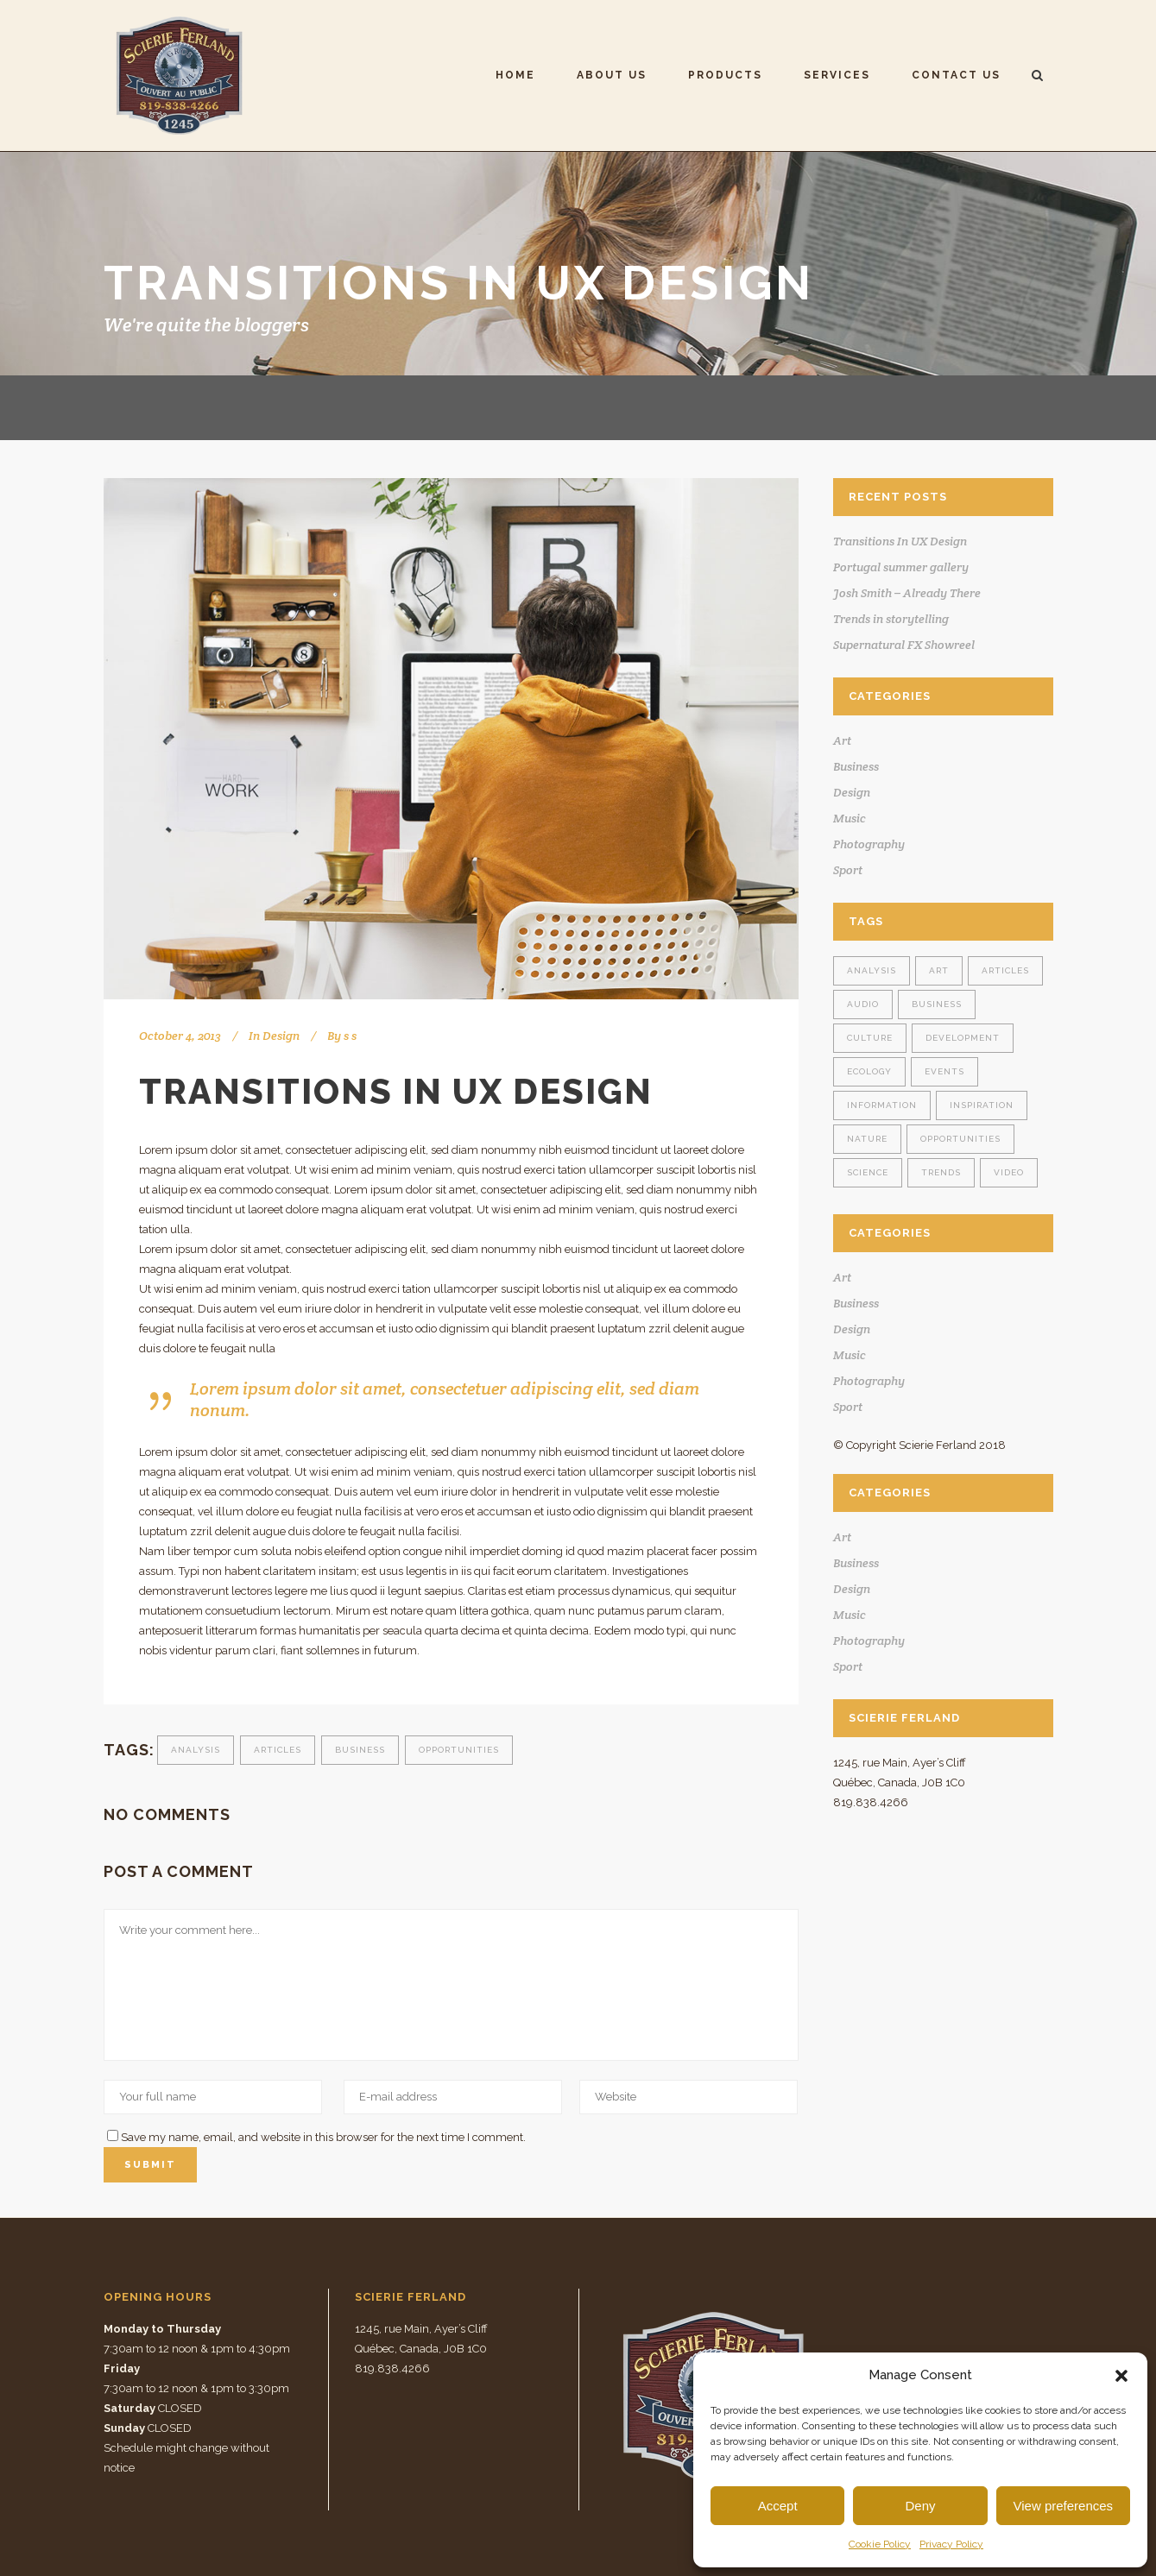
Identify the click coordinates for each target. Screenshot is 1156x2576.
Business (360, 1749)
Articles (277, 1749)
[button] (1121, 2375)
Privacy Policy (951, 2544)
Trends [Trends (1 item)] (941, 1172)
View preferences (1064, 2505)
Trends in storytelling (891, 619)
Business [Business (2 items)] (937, 1004)
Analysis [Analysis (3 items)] (871, 970)
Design (281, 1035)
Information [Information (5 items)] (882, 1105)
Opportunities (459, 1749)
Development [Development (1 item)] (962, 1037)
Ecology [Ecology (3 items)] (869, 1071)
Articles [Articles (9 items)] (1005, 970)
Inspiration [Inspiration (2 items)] (982, 1105)
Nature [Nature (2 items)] (867, 1138)
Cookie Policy (880, 2544)
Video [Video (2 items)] (1009, 1172)
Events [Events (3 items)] (944, 1071)
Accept (778, 2505)
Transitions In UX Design (900, 541)
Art (842, 740)
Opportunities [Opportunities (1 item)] (960, 1138)
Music (849, 818)
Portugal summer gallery (901, 567)
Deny (920, 2505)
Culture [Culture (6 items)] (870, 1037)
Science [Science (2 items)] (867, 1172)
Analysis (195, 1749)
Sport (847, 870)
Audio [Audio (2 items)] (863, 1004)
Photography (869, 844)
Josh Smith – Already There (907, 593)
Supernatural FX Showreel (904, 644)
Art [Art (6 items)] (939, 970)
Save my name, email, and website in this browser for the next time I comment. (323, 2137)
